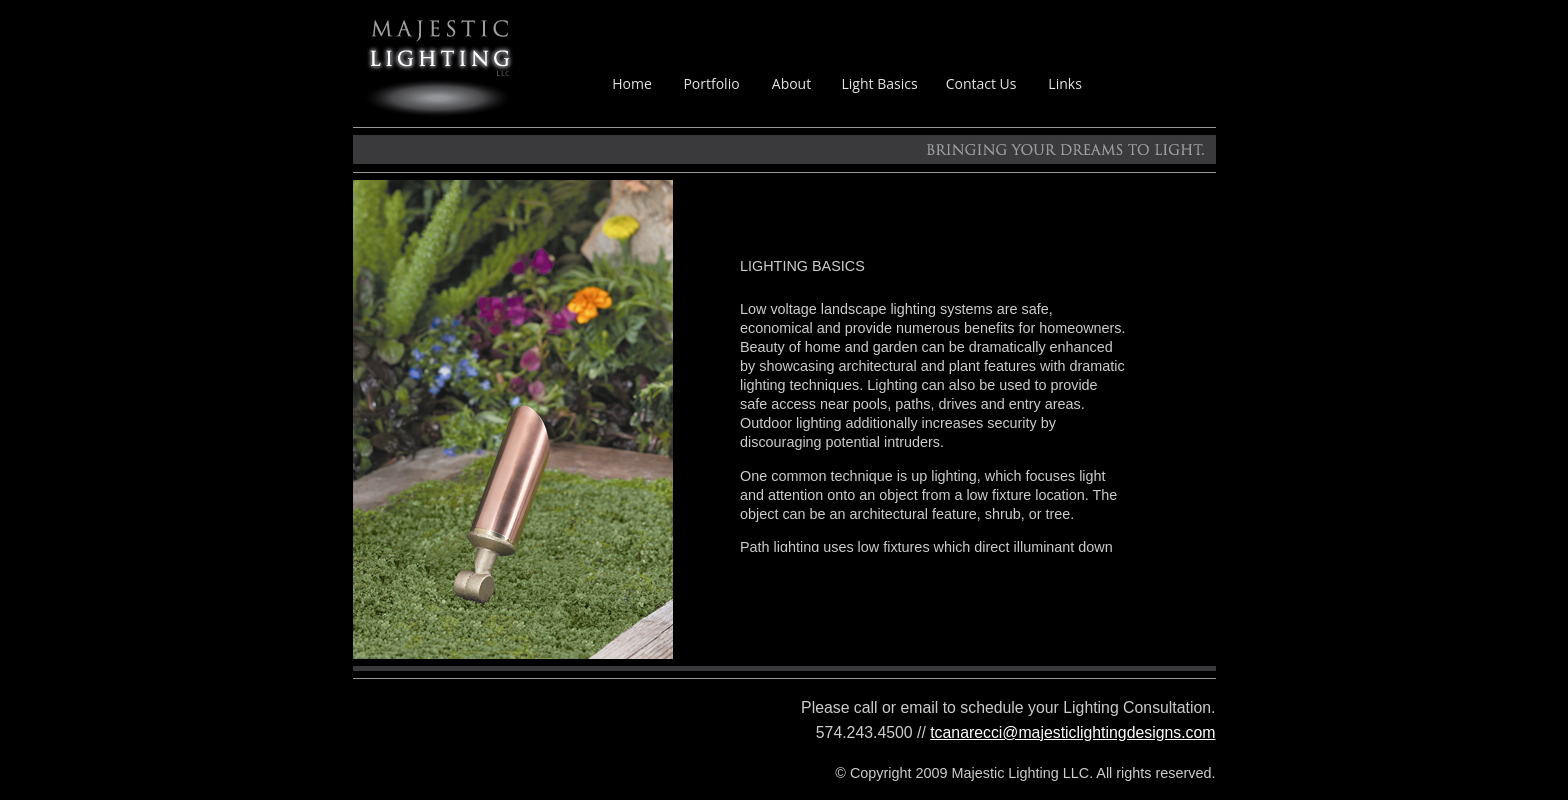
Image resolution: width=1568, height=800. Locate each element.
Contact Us (981, 83)
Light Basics (880, 83)
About (791, 83)
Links (1064, 83)
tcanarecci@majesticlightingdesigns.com (1072, 732)
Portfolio (711, 83)
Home (632, 83)
